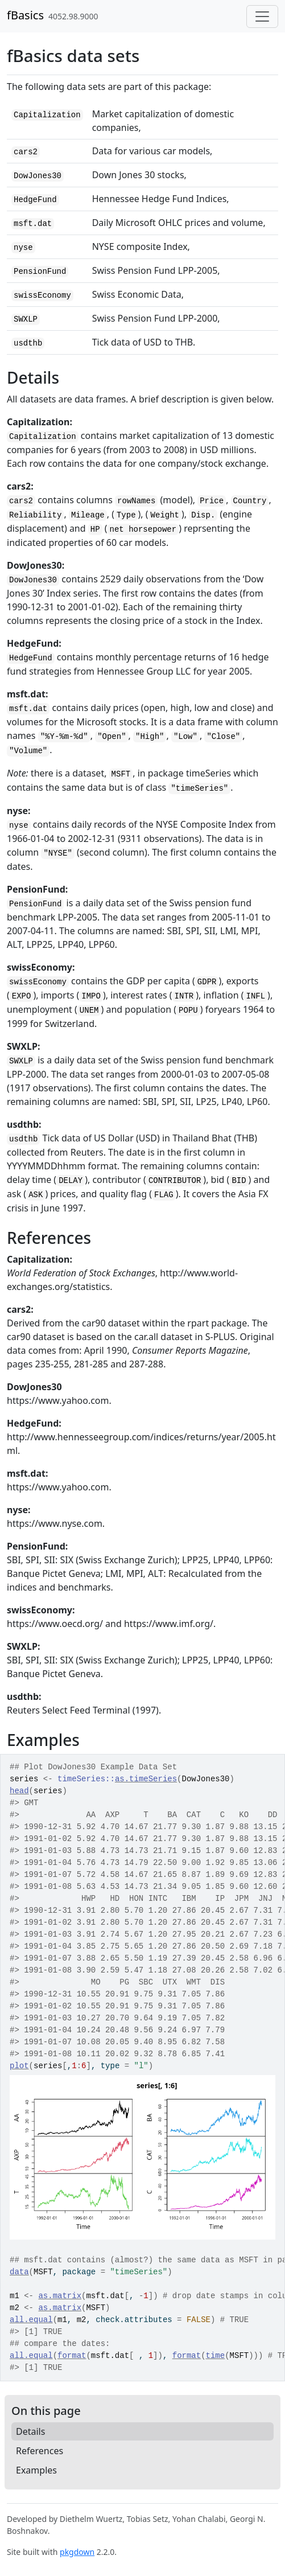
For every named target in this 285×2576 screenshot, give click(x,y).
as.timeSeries (146, 1779)
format (71, 2355)
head (19, 1791)
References (39, 2450)
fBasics (25, 15)
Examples (36, 2470)
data (19, 2272)
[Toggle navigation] (262, 16)
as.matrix (59, 2295)
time (215, 2355)
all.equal (31, 2319)
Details (30, 2431)
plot (19, 2065)
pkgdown (77, 2551)
